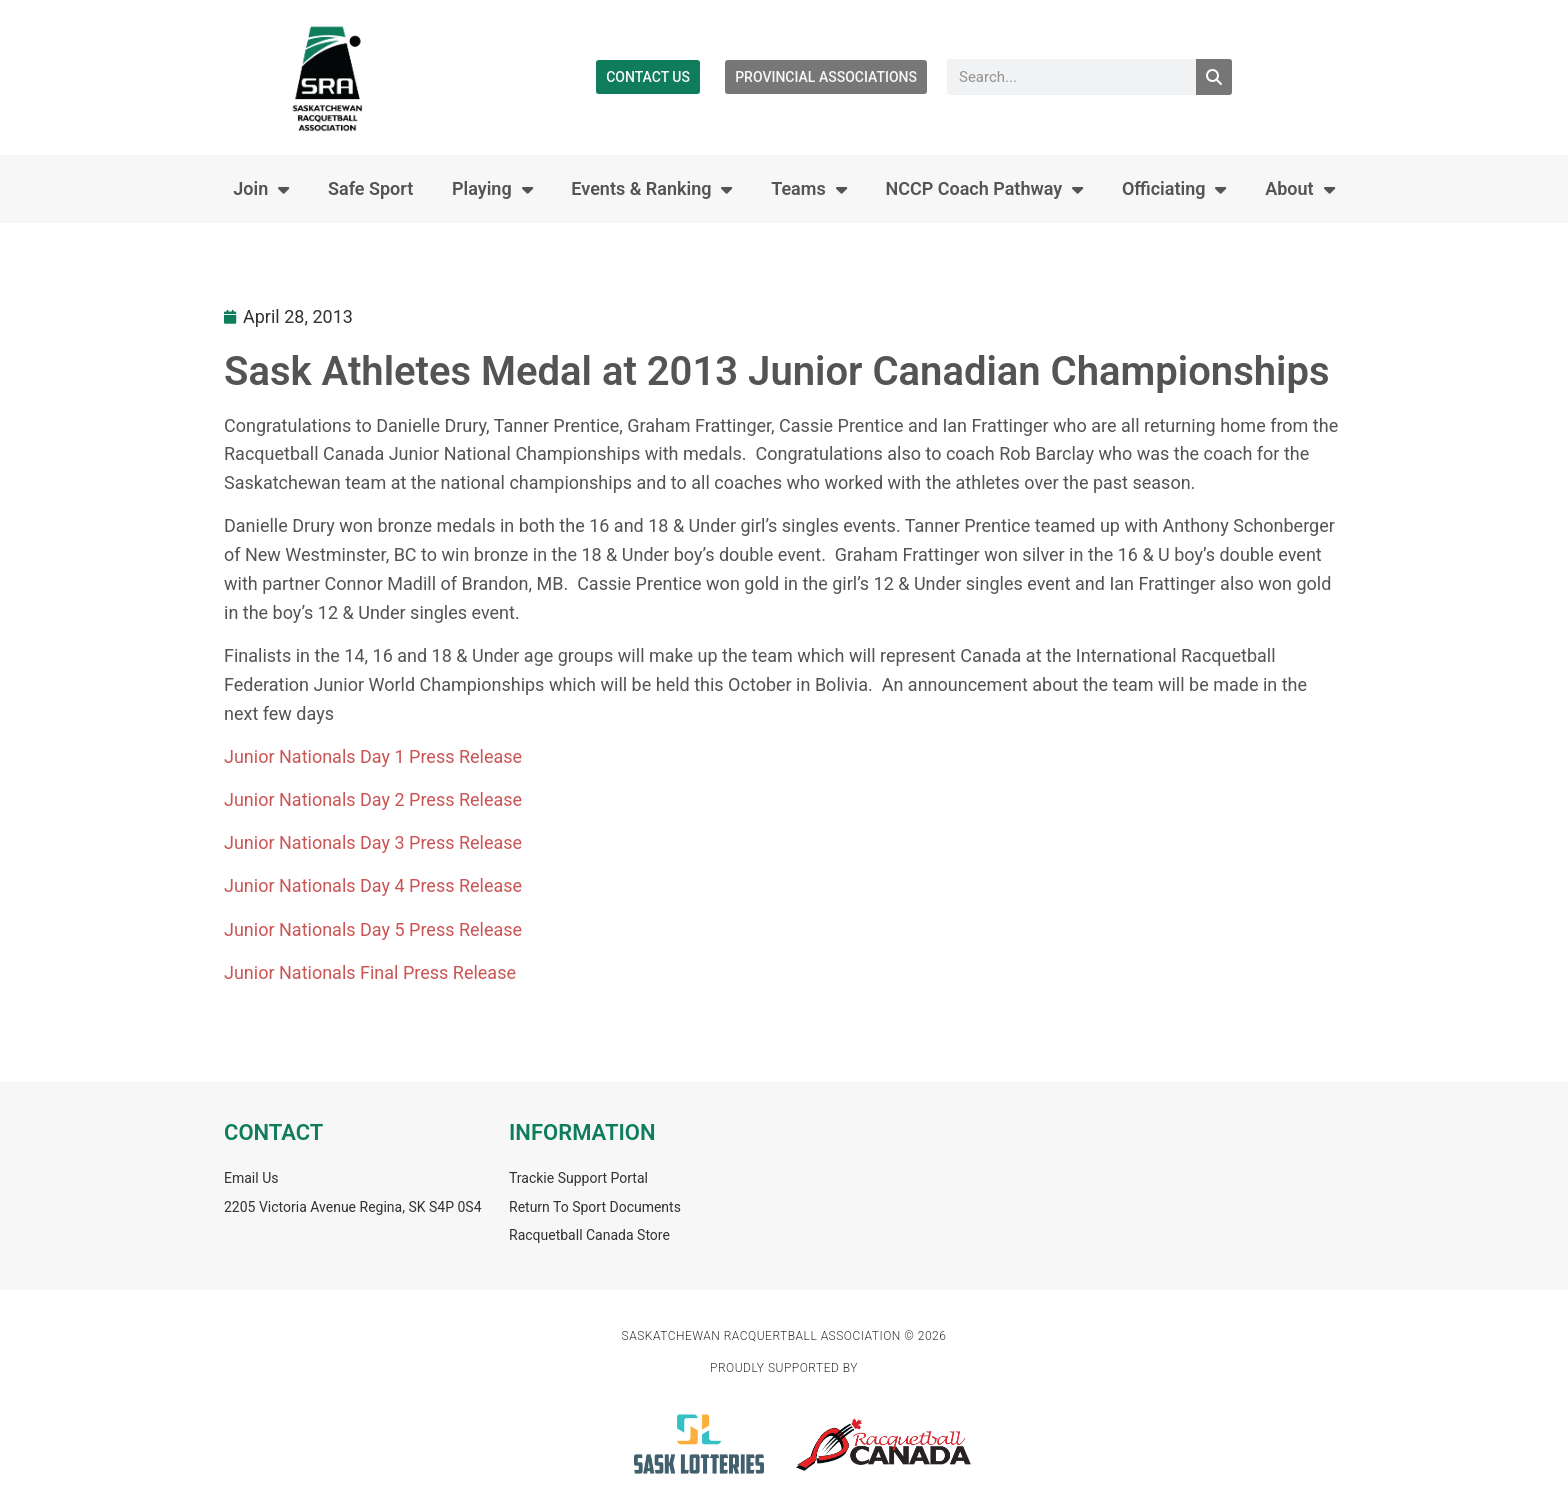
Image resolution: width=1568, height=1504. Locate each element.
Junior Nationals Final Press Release (370, 972)
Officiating (1174, 189)
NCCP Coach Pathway (984, 189)
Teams (809, 189)
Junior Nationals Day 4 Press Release (373, 885)
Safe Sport (370, 188)
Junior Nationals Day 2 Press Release (373, 799)
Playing (492, 189)
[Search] (1214, 77)
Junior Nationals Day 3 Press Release (373, 842)
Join (261, 189)
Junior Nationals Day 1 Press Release (373, 756)
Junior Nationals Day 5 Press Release (373, 929)
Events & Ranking (651, 189)
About (1299, 189)
